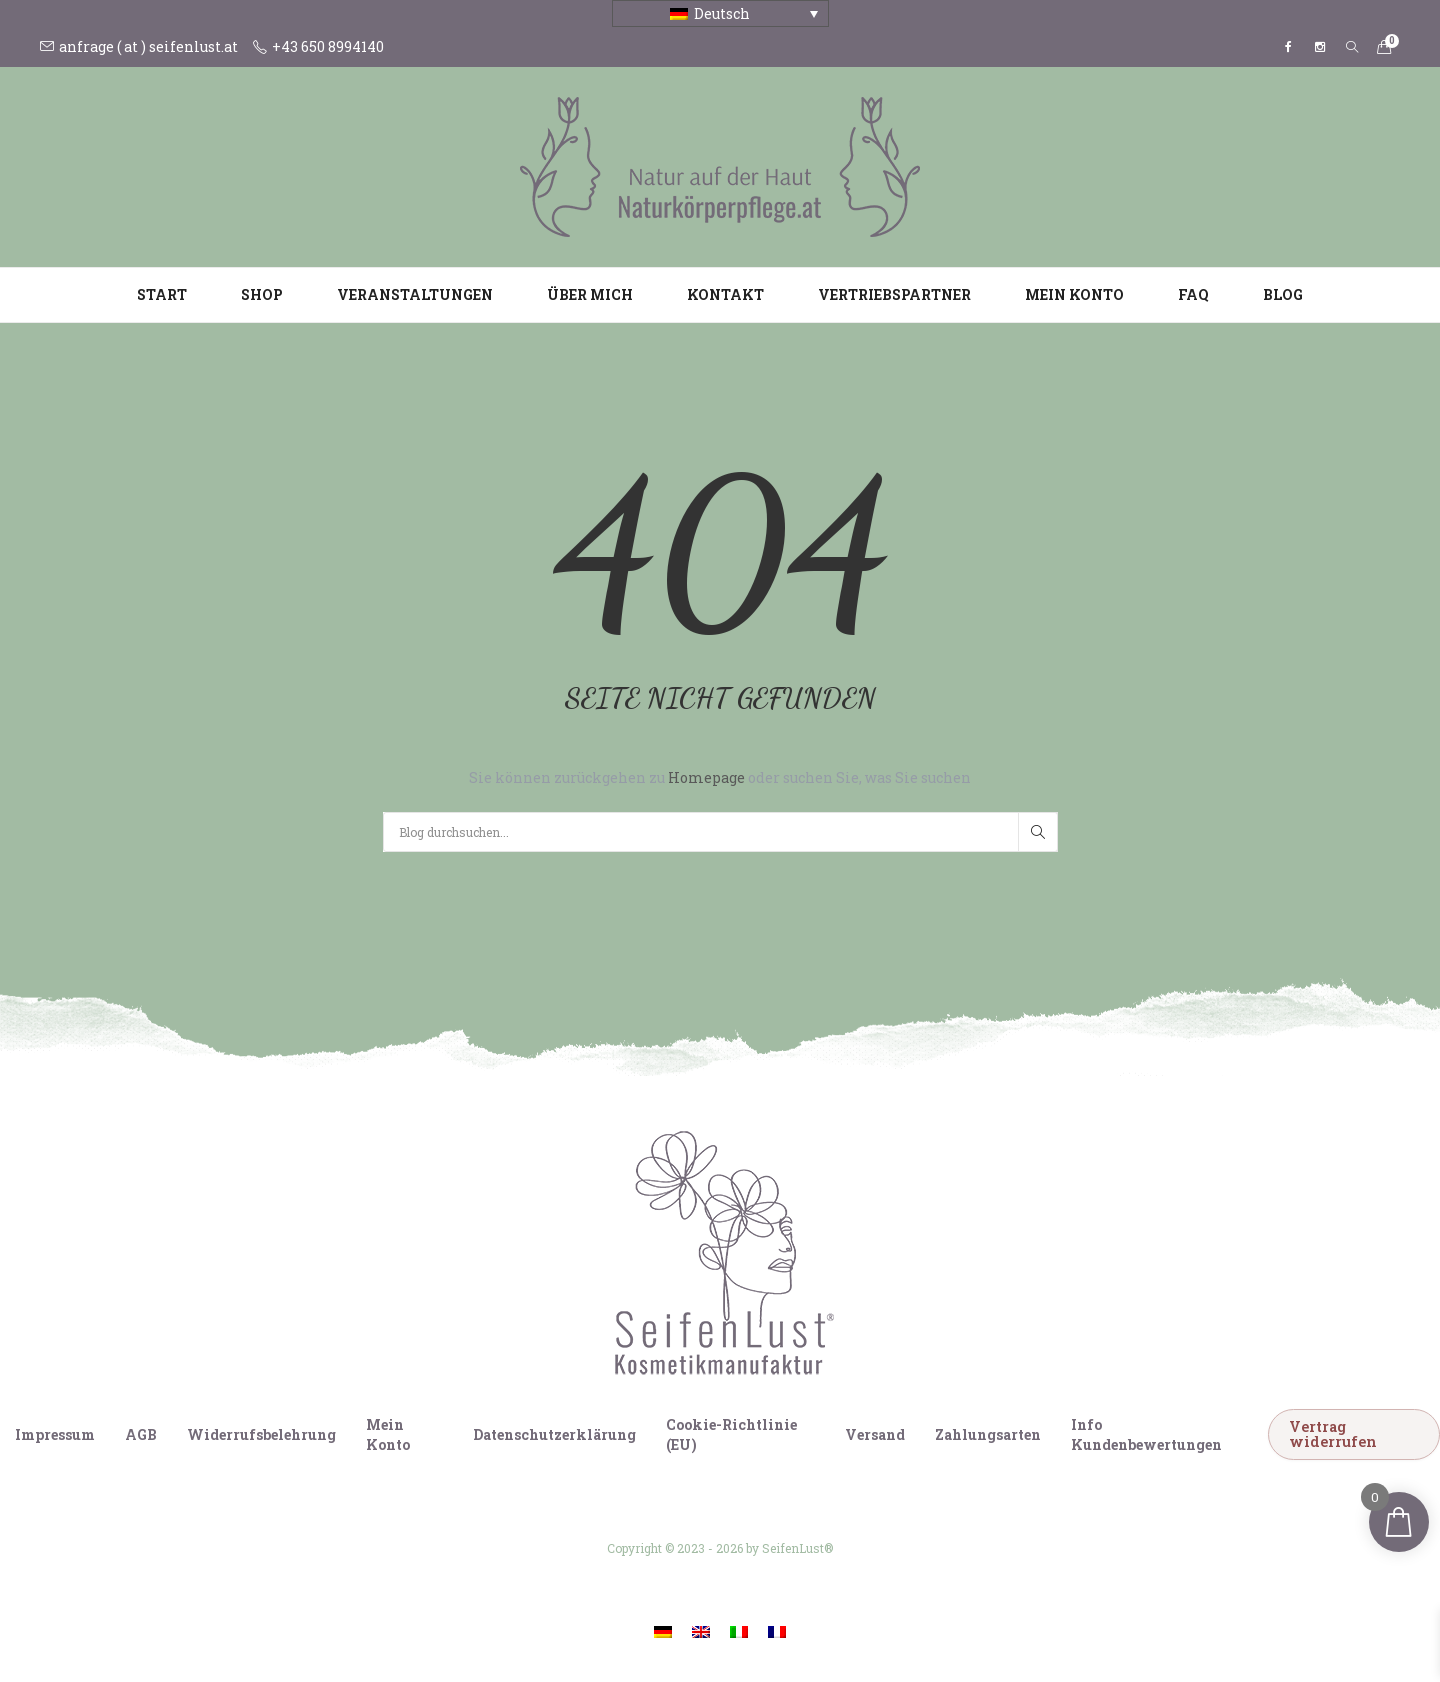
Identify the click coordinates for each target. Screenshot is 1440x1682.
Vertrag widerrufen (1333, 1433)
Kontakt (725, 294)
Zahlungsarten (988, 1434)
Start (162, 294)
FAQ (1193, 294)
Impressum (55, 1434)
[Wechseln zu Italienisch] (739, 1630)
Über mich (590, 294)
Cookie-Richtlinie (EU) (731, 1434)
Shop (262, 294)
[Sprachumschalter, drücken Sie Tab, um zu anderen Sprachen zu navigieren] (720, 13)
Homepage (708, 777)
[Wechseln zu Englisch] (701, 1630)
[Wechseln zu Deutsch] (663, 1630)
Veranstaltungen (415, 294)
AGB (141, 1434)
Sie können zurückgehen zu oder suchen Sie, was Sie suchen (720, 777)
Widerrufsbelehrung (261, 1434)
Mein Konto (1074, 294)
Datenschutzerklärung (554, 1434)
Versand (875, 1434)
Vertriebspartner (894, 294)
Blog (1283, 294)
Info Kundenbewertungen (1146, 1434)
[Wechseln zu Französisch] (777, 1630)
